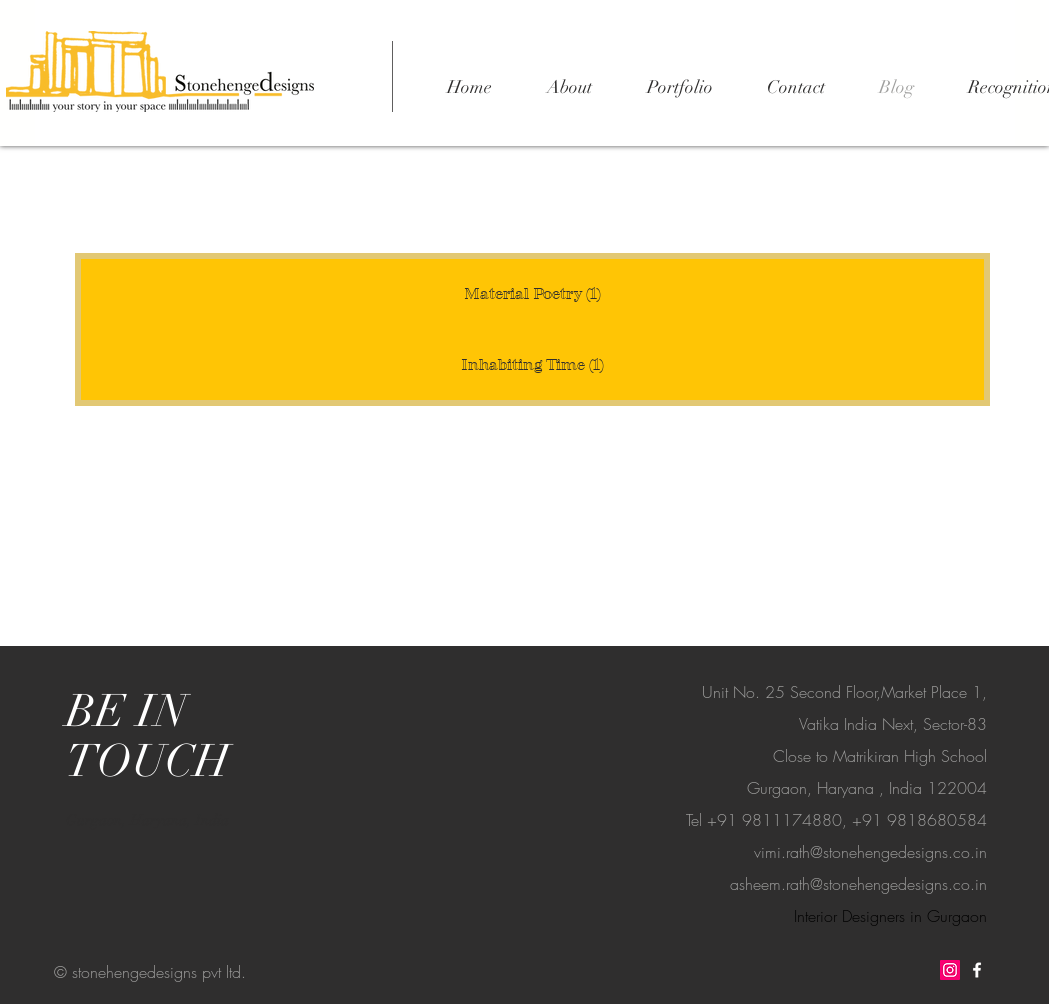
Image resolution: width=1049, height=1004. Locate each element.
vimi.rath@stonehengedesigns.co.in (870, 852)
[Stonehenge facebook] (977, 970)
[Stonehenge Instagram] (950, 970)
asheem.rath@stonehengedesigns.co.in (858, 884)
